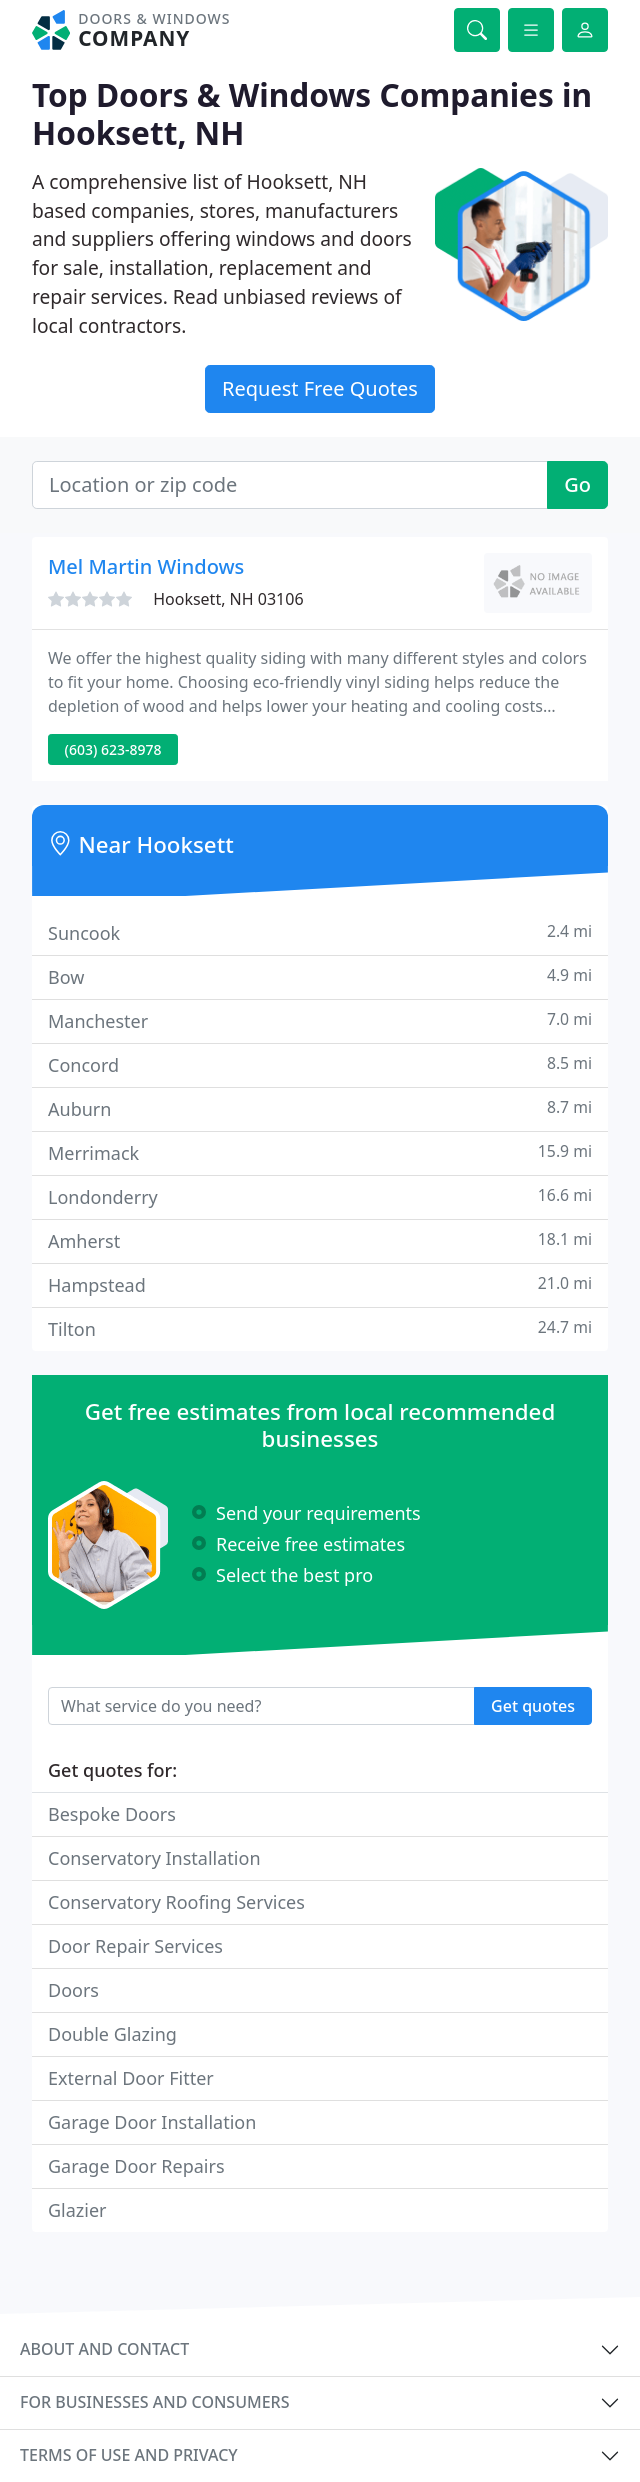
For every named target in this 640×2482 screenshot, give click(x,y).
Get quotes (533, 1706)
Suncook (320, 932)
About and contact (104, 2349)
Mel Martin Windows (146, 566)
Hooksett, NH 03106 (228, 599)
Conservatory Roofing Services (176, 1902)
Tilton (320, 1328)
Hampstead (320, 1284)
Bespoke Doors (112, 1814)
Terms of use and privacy (129, 2455)
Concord (320, 1064)
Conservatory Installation (154, 1858)
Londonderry (320, 1196)
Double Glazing (112, 2034)
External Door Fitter (131, 2078)
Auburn (320, 1108)
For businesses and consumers (154, 2402)
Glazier (77, 2210)
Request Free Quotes (320, 388)
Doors (73, 1990)
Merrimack (320, 1152)
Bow (320, 976)
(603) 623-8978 (113, 749)
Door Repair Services (135, 1946)
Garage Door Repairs (136, 2166)
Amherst (320, 1240)
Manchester (320, 1020)
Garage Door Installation (152, 2122)
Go (577, 484)
